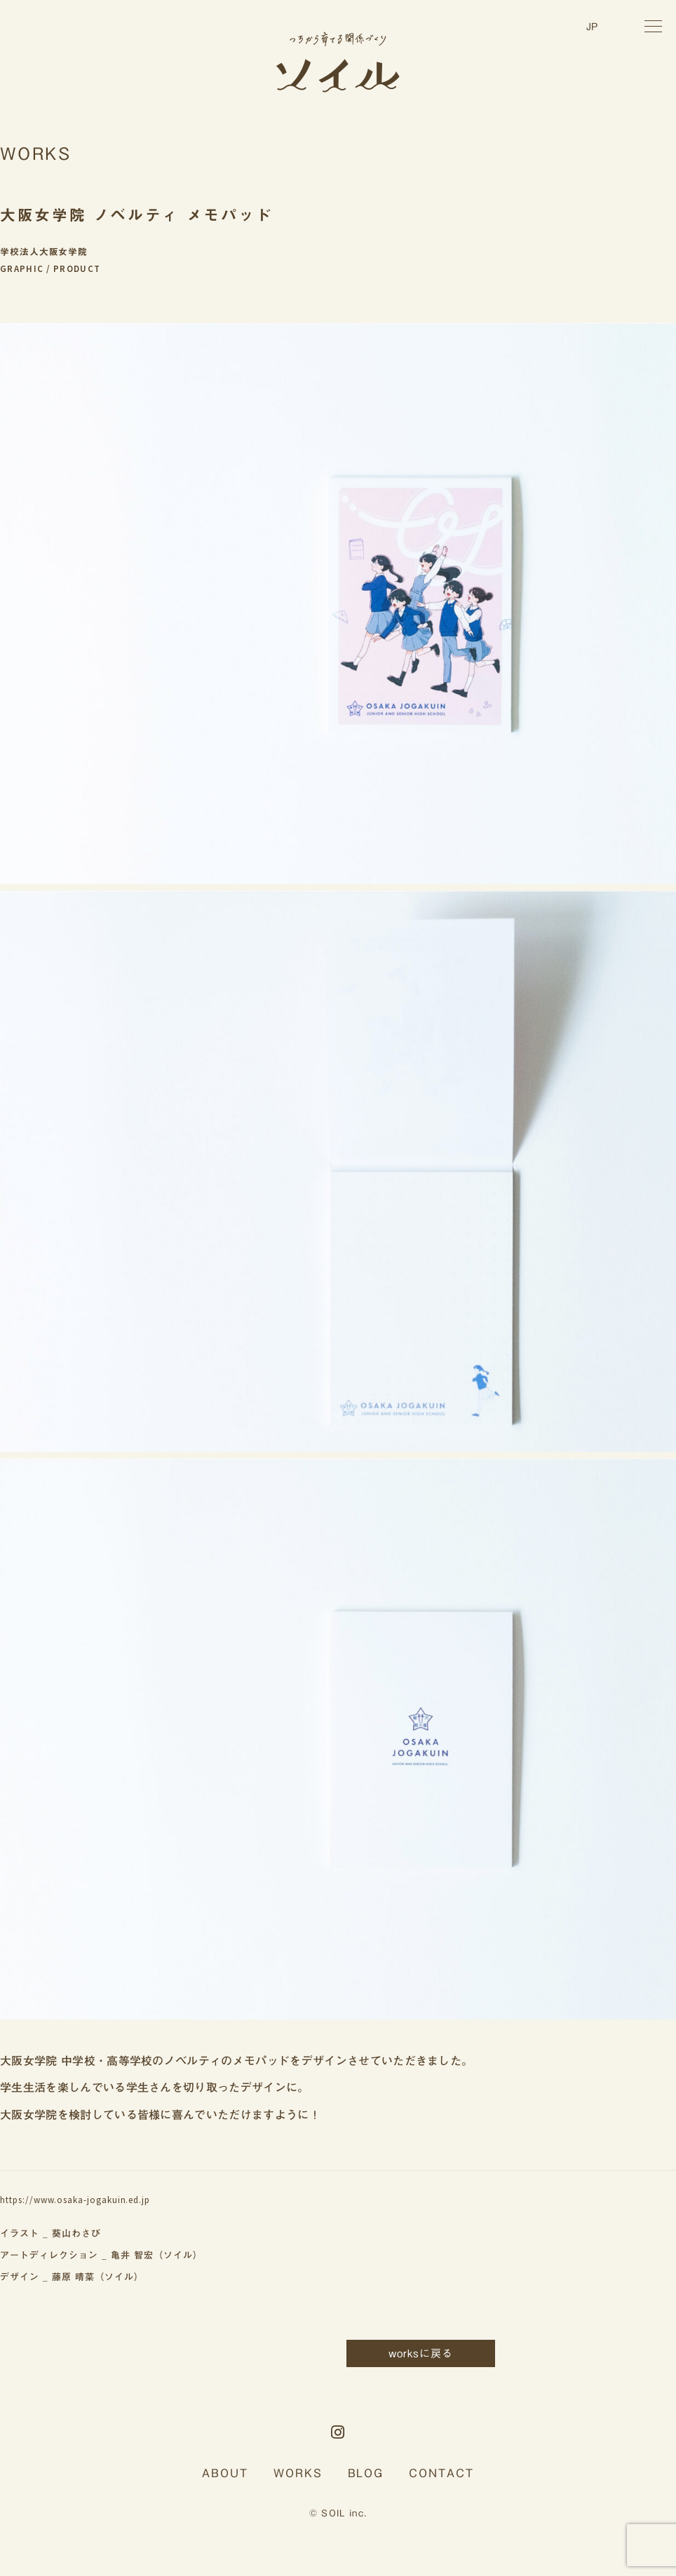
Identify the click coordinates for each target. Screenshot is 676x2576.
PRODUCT (76, 269)
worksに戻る (421, 2353)
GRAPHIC (21, 269)
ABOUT (225, 2473)
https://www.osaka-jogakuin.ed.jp (75, 2200)
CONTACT (441, 2473)
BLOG (366, 2473)
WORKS (298, 2473)
